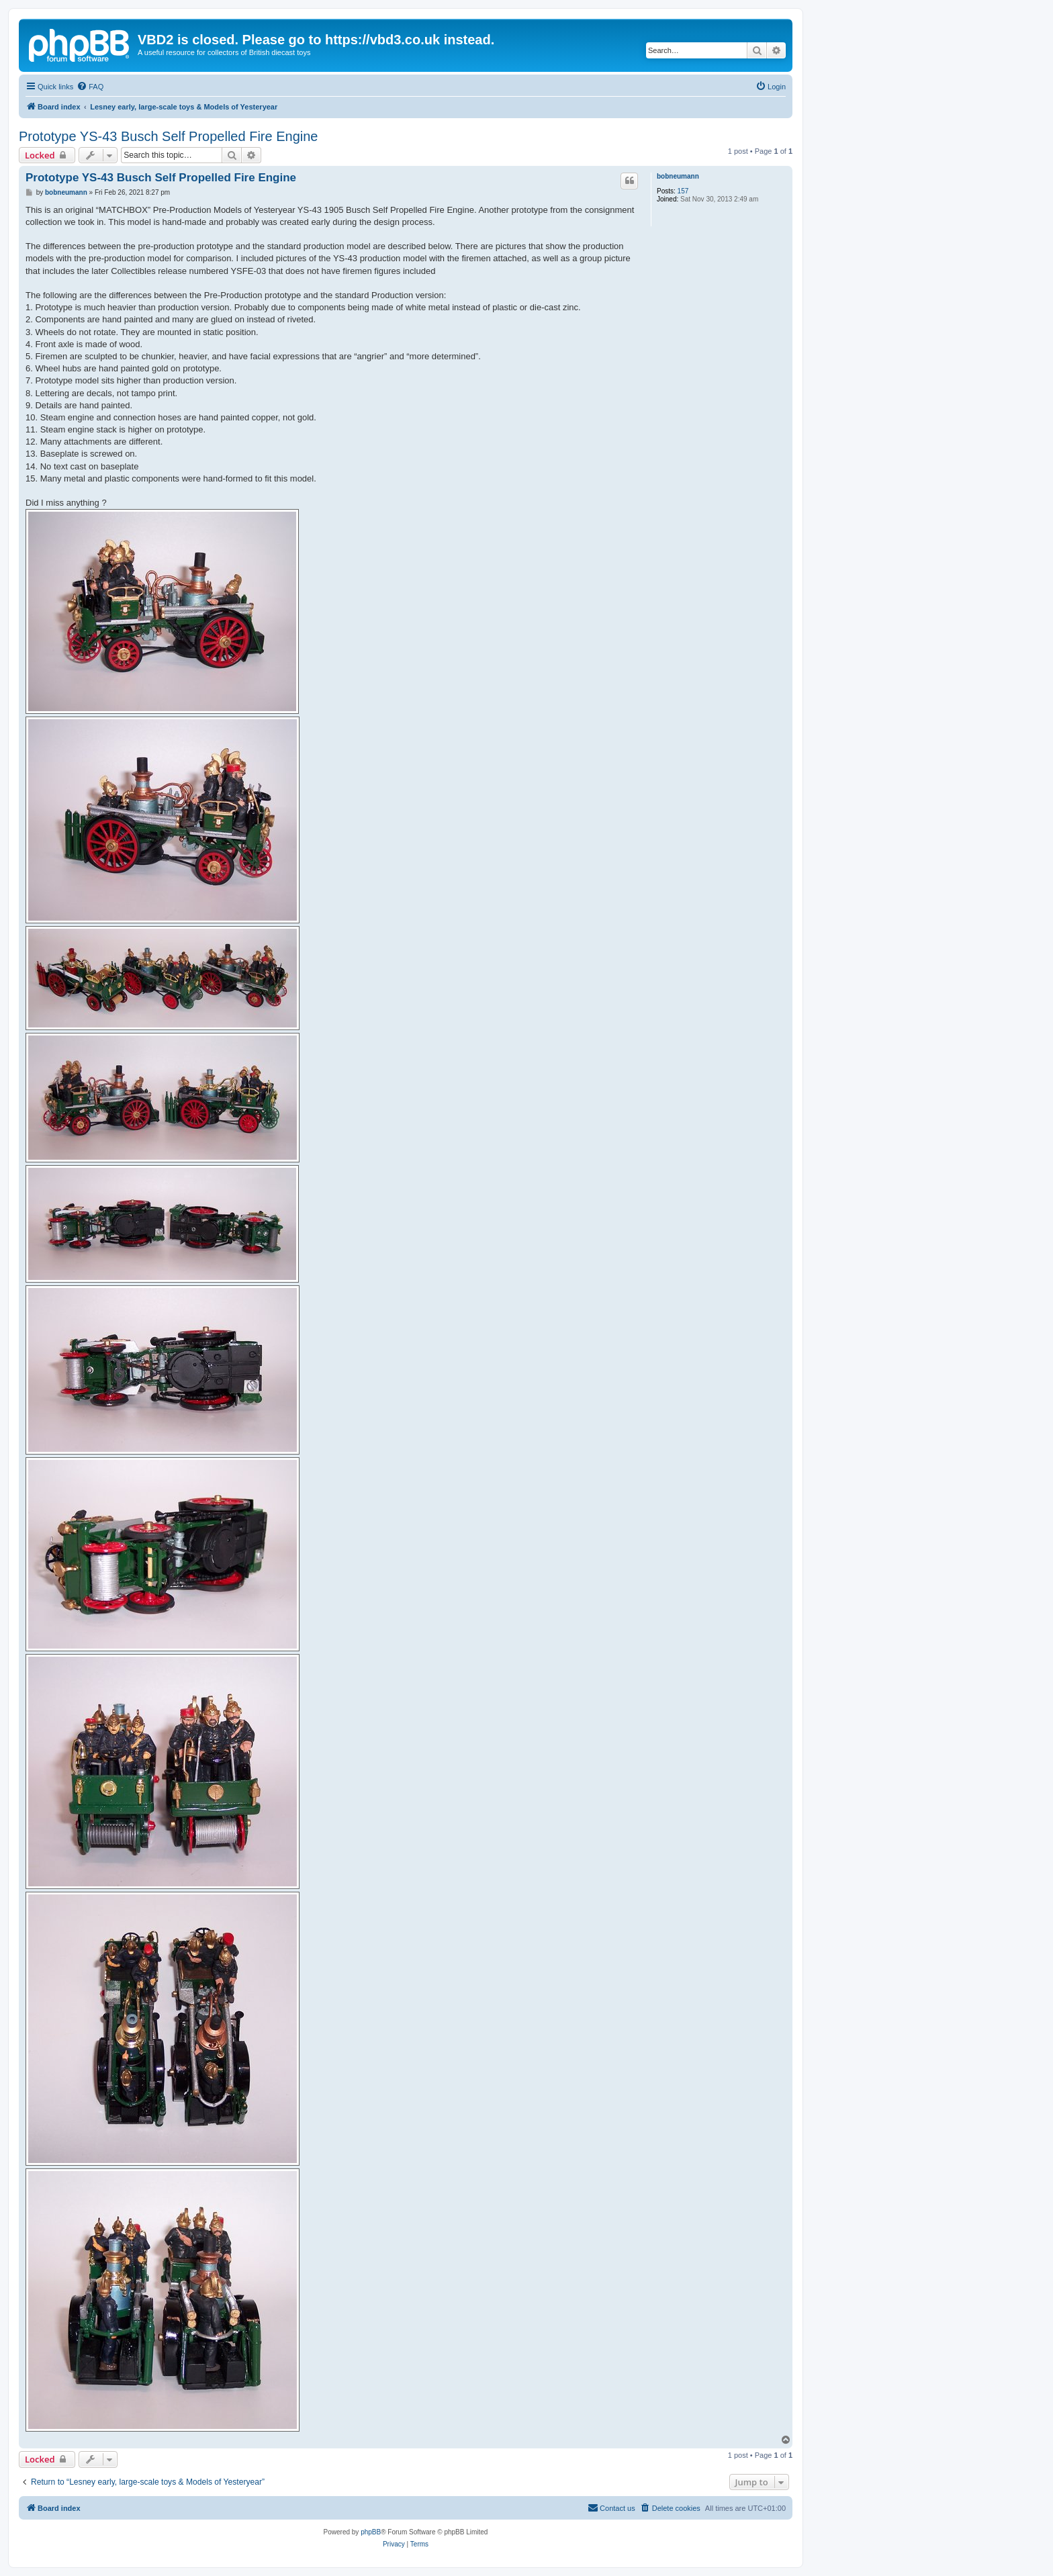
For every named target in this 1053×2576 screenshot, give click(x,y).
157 (683, 191)
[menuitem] (90, 87)
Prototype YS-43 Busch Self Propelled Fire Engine (168, 136)
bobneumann (678, 176)
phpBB (371, 2532)
